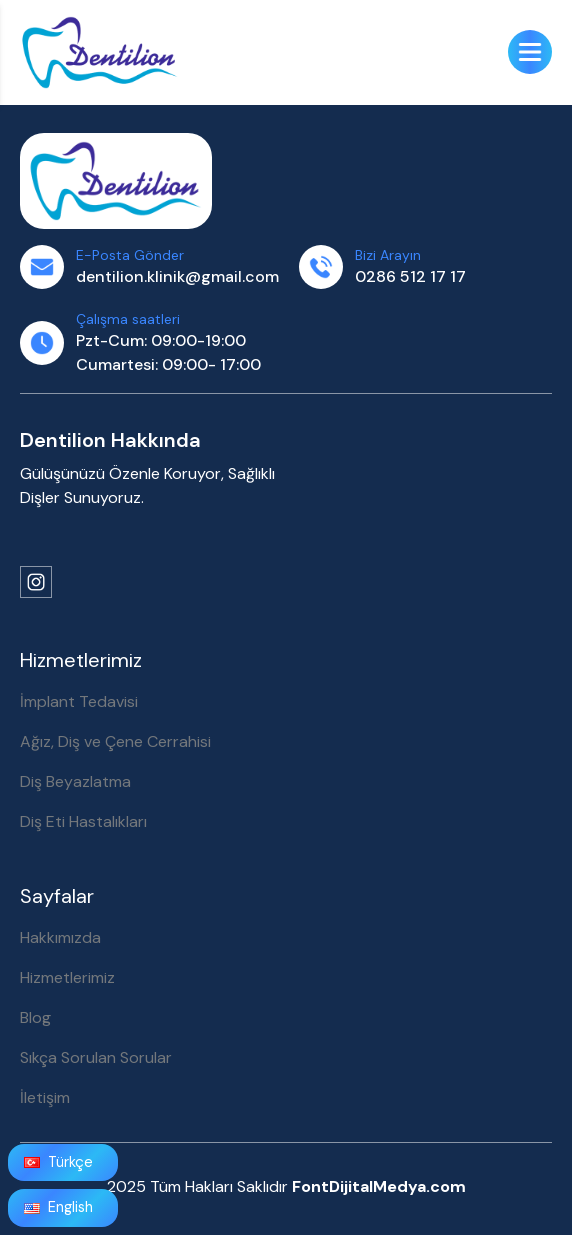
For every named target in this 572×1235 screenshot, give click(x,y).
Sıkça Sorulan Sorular (96, 1057)
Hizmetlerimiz (67, 977)
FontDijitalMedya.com (379, 1186)
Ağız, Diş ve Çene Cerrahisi (115, 741)
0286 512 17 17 (410, 276)
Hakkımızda (60, 937)
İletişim (45, 1097)
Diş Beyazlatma (75, 781)
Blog (35, 1017)
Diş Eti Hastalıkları (83, 821)
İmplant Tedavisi (79, 701)
